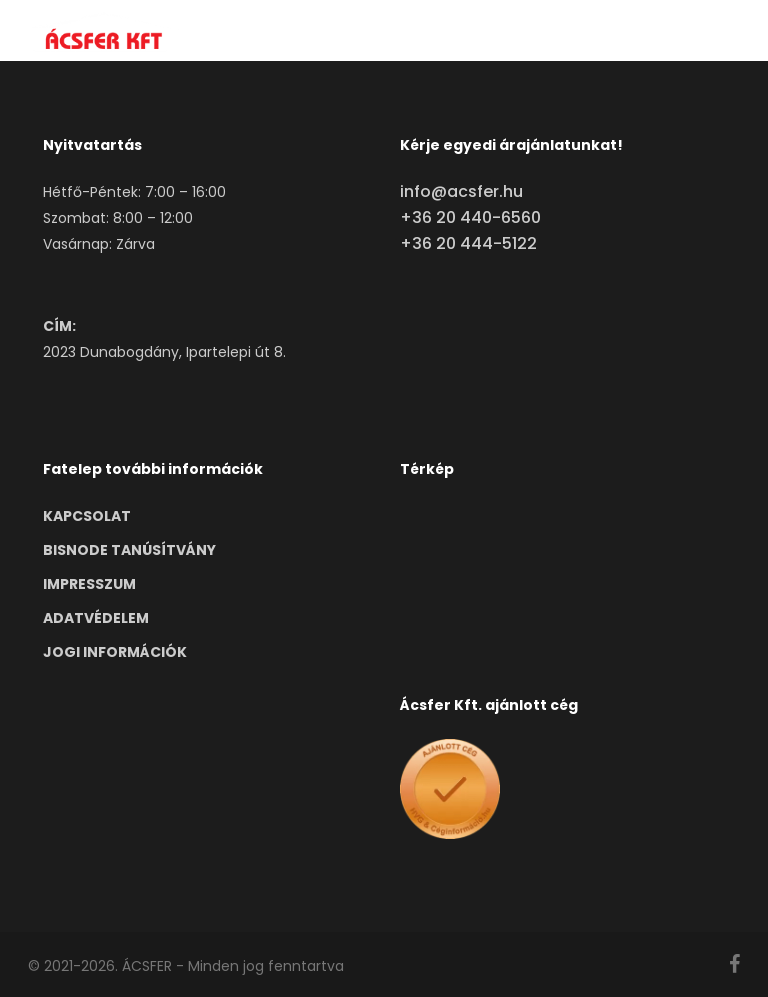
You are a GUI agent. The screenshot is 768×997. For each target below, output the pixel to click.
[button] (729, 32)
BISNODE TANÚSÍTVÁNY (129, 550)
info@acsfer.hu (461, 191)
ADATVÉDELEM (96, 618)
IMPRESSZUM (89, 584)
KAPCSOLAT (87, 516)
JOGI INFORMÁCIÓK (115, 652)
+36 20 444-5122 (468, 243)
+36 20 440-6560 (470, 217)
